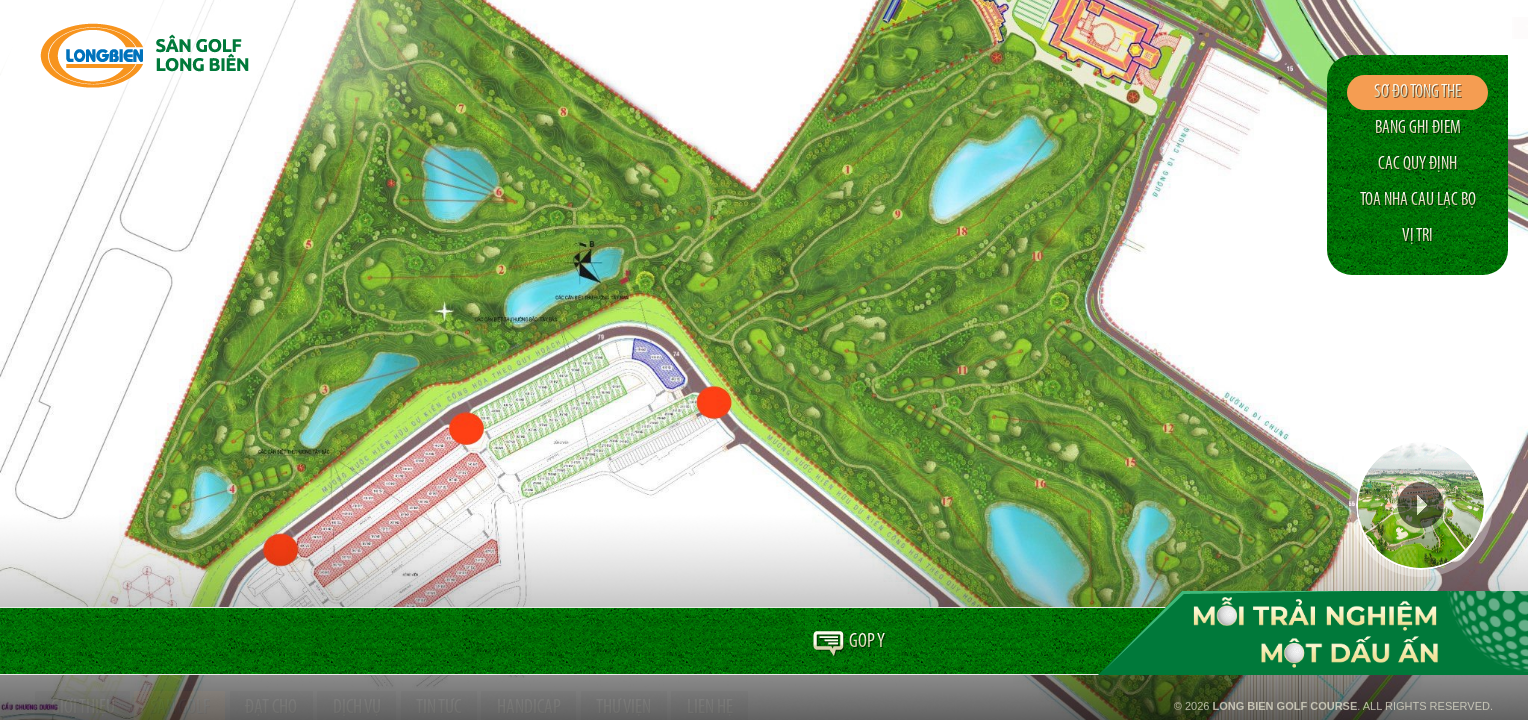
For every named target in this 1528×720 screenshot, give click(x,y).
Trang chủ (57, 642)
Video (1421, 505)
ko (1486, 28)
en (1428, 28)
